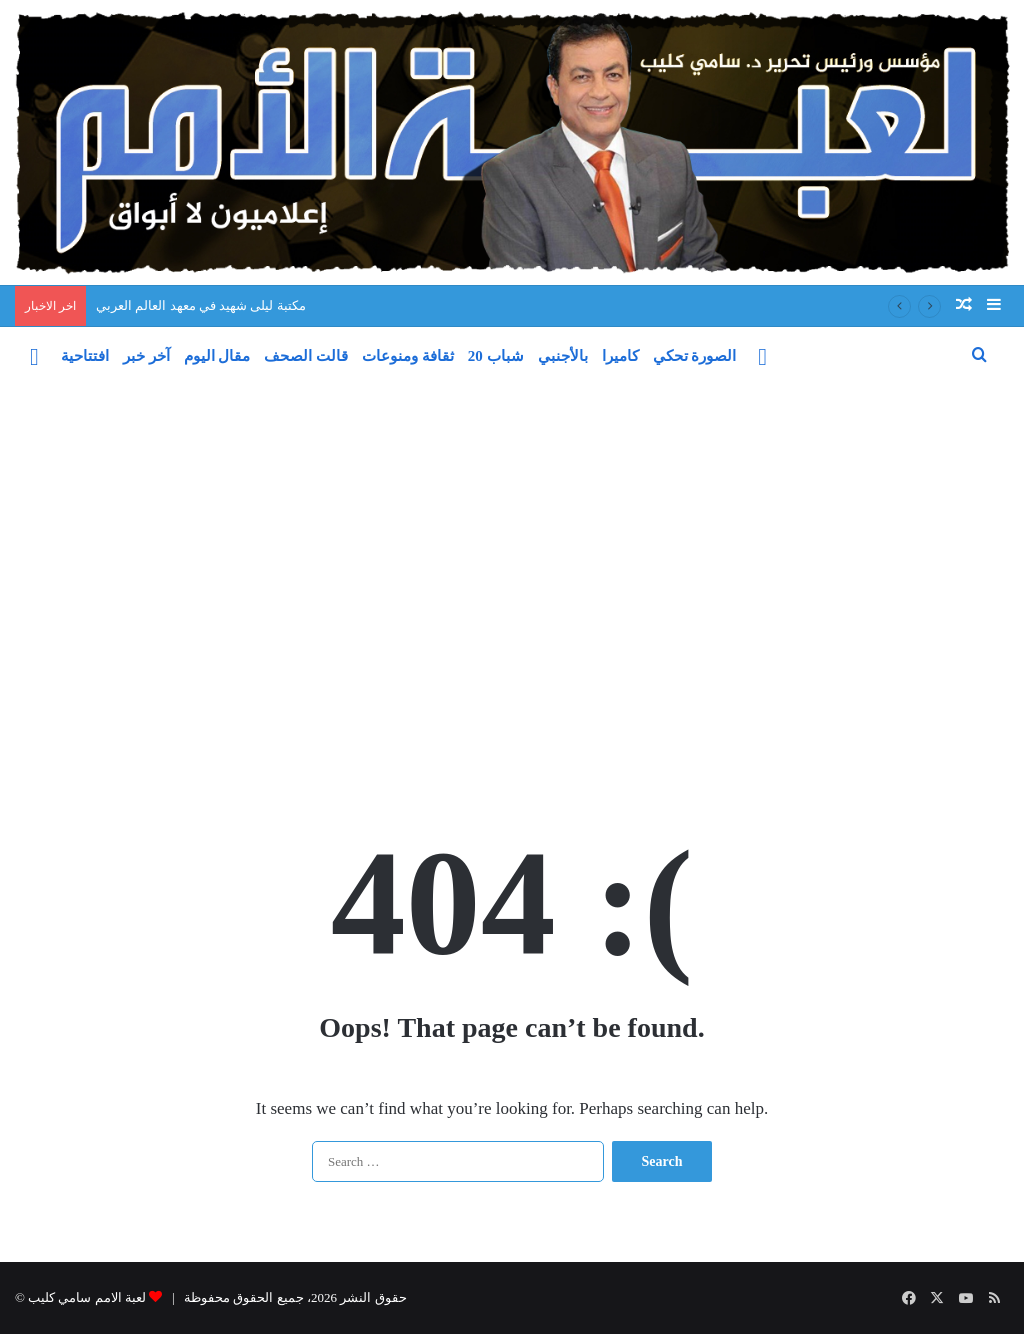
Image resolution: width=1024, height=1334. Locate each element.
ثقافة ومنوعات (408, 356)
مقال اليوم (217, 356)
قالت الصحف (306, 356)
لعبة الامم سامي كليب (87, 1297)
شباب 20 (496, 356)
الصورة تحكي (695, 356)
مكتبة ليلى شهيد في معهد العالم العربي (201, 305)
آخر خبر (146, 356)
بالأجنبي (563, 356)
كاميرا (620, 356)
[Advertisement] (512, 598)
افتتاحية (85, 356)
